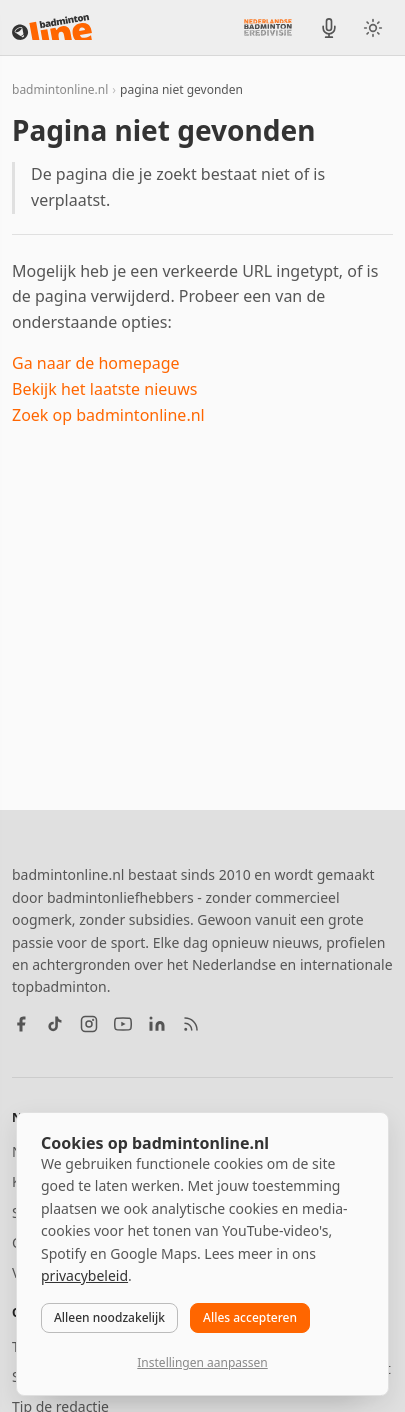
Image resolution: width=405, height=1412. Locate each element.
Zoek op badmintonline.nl (108, 415)
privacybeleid (84, 1275)
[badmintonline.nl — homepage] (52, 28)
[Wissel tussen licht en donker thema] (373, 28)
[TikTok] (55, 1024)
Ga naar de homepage (96, 363)
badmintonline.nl (60, 89)
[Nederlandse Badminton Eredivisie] (268, 27)
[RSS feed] (191, 1024)
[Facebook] (21, 1024)
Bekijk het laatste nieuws (104, 389)
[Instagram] (89, 1024)
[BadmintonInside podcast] (329, 28)
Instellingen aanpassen (202, 1362)
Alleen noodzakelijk (109, 1317)
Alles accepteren (250, 1317)
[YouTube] (123, 1024)
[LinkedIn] (157, 1024)
